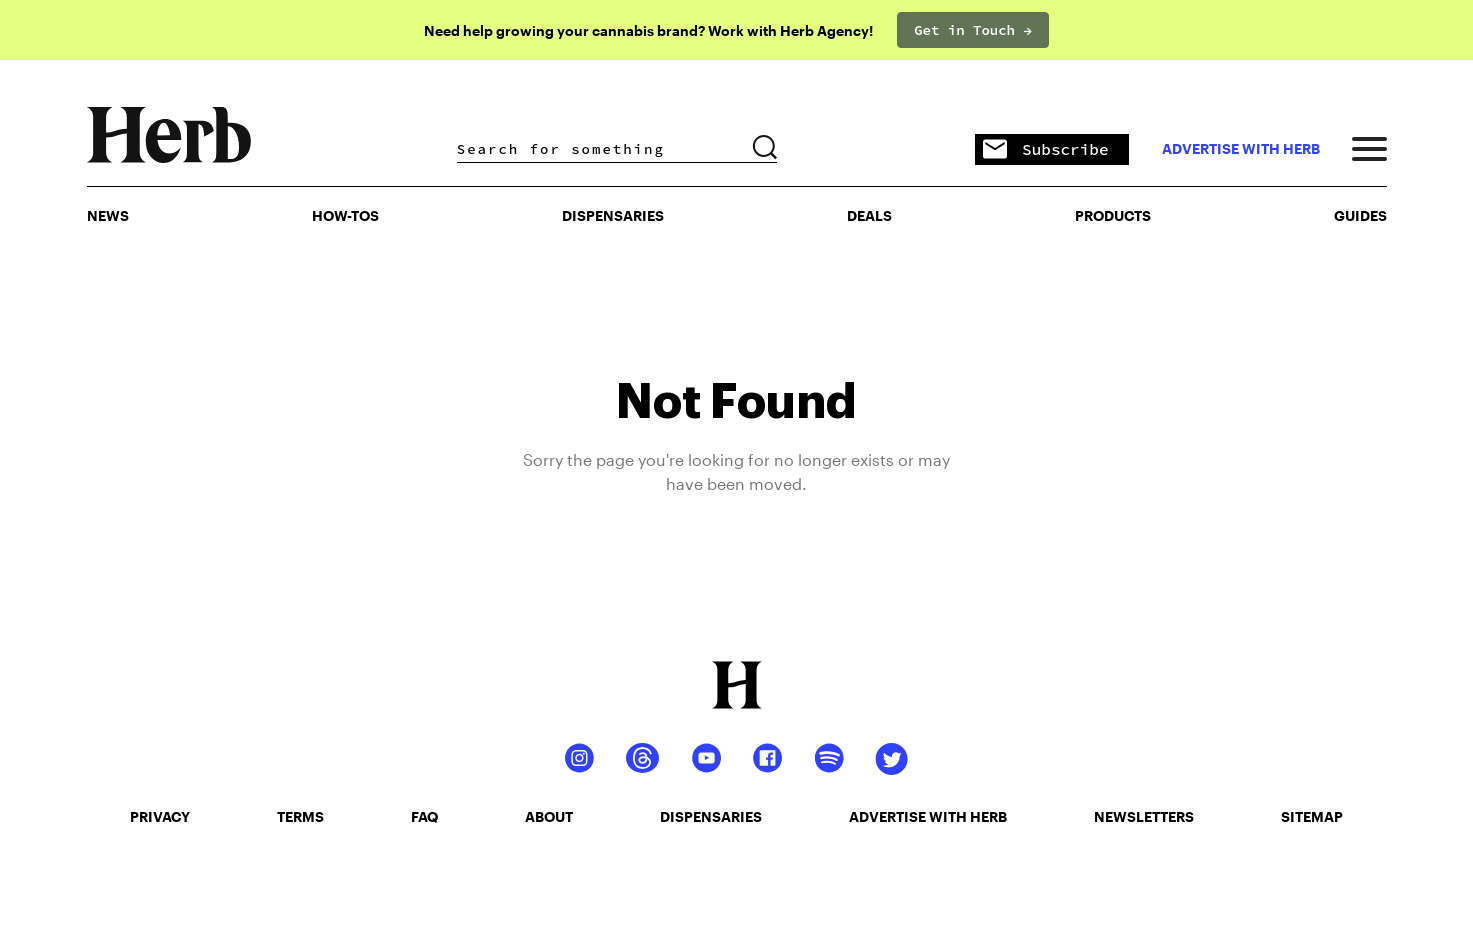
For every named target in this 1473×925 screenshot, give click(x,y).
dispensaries (711, 816)
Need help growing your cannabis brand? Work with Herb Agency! (648, 30)
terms (300, 816)
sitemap (1312, 816)
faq (424, 816)
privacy (160, 816)
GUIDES (1360, 215)
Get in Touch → (973, 30)
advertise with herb (1241, 149)
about (549, 816)
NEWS (108, 215)
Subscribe (1045, 150)
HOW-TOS (345, 215)
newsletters (1144, 816)
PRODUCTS (1113, 215)
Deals (869, 215)
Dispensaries (613, 215)
